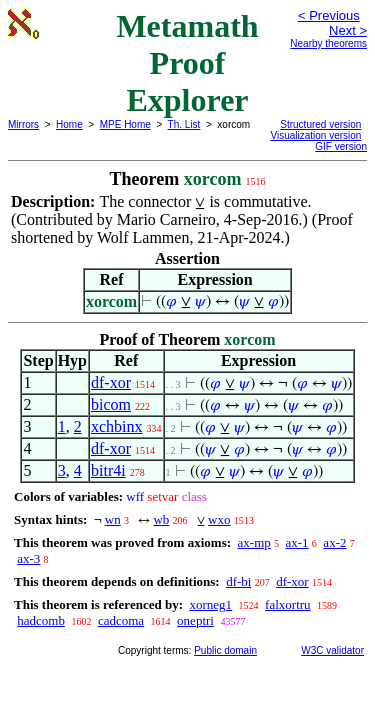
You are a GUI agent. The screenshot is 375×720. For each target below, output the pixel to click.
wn (113, 519)
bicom (111, 404)
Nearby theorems (328, 43)
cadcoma (121, 620)
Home (69, 124)
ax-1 (297, 542)
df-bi (238, 581)
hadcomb (41, 620)
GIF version (341, 146)
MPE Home (125, 124)
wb (161, 519)
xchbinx (117, 426)
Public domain (225, 650)
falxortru (287, 604)
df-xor (111, 382)
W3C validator (332, 650)
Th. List (184, 124)
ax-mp (254, 542)
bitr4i (108, 470)
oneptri (195, 620)
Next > (348, 30)
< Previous (329, 15)
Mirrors (23, 124)
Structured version (320, 124)
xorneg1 (210, 604)
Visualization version (315, 135)
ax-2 (334, 542)
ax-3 (28, 558)
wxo (219, 519)
